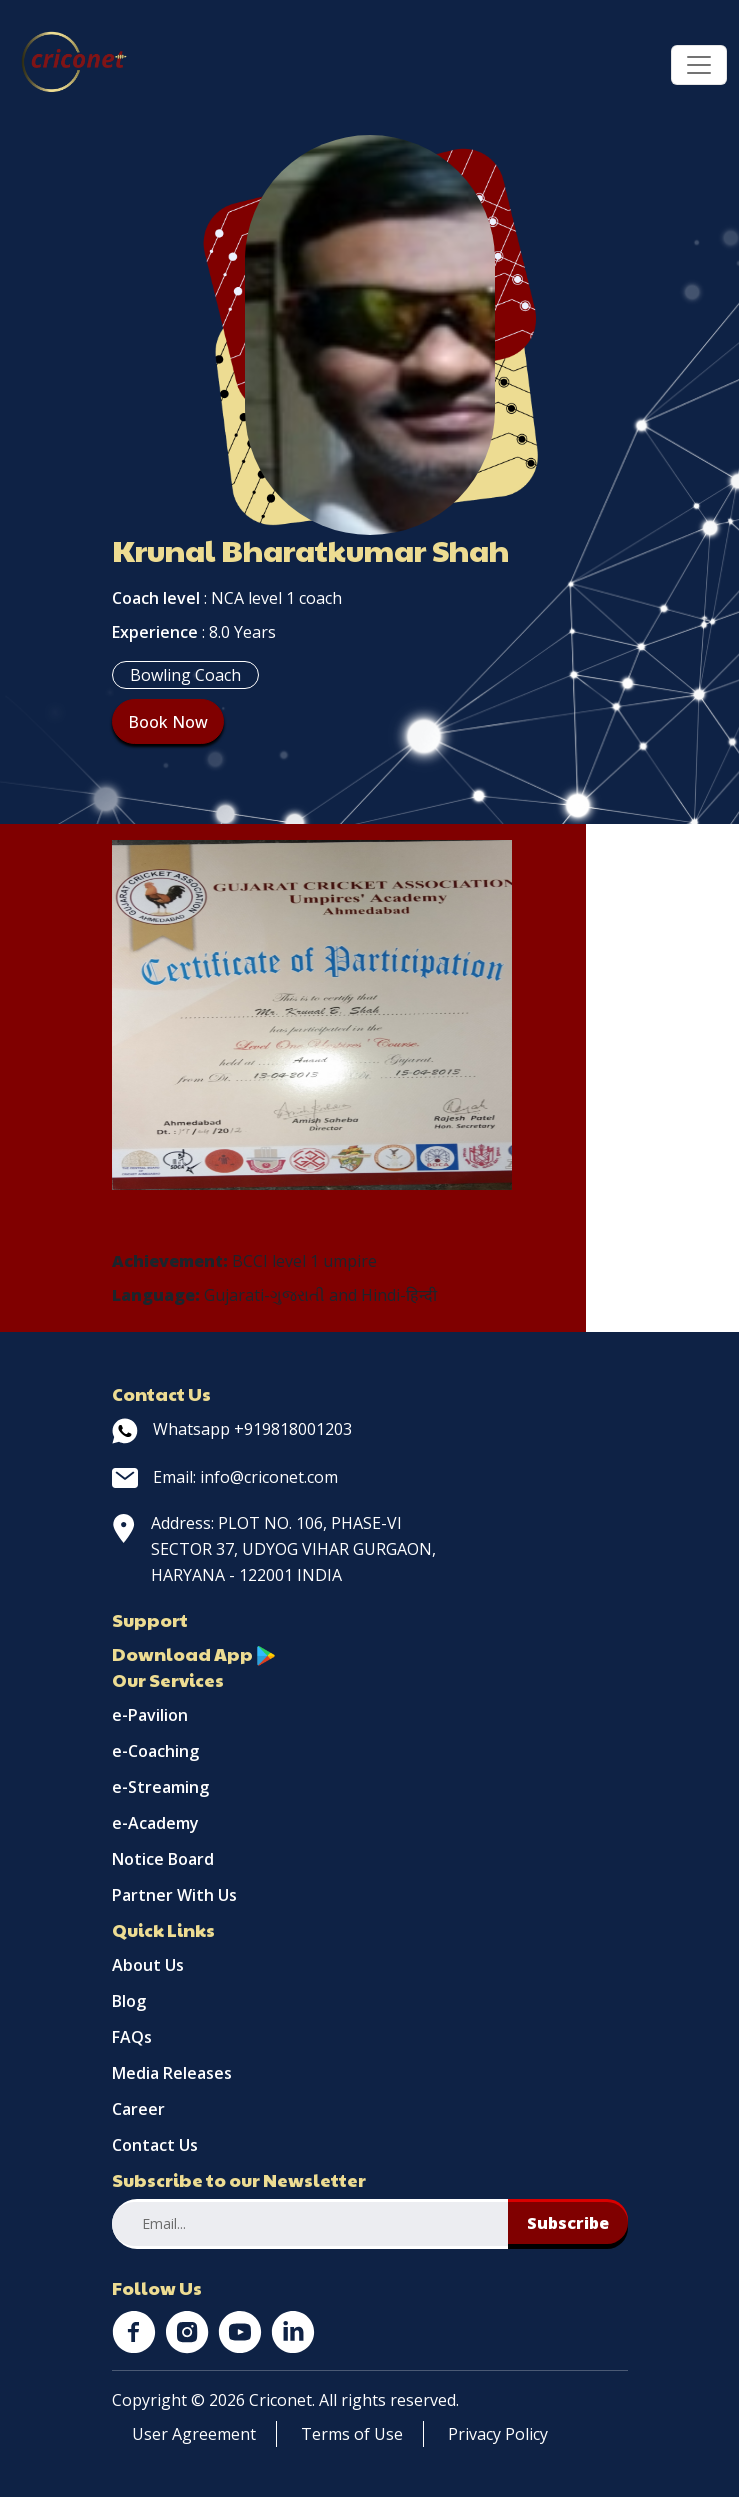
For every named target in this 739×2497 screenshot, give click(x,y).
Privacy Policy (498, 2434)
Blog (129, 2001)
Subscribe (568, 2223)
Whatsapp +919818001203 (232, 1429)
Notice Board (163, 1859)
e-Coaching (155, 1751)
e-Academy (155, 1823)
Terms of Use (352, 2434)
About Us (148, 1965)
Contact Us (155, 2145)
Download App (194, 1653)
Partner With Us (174, 1895)
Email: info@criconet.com (225, 1477)
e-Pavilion (150, 1715)
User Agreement (194, 2434)
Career (138, 2109)
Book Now (168, 722)
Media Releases (172, 2073)
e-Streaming (160, 1787)
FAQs (132, 2037)
